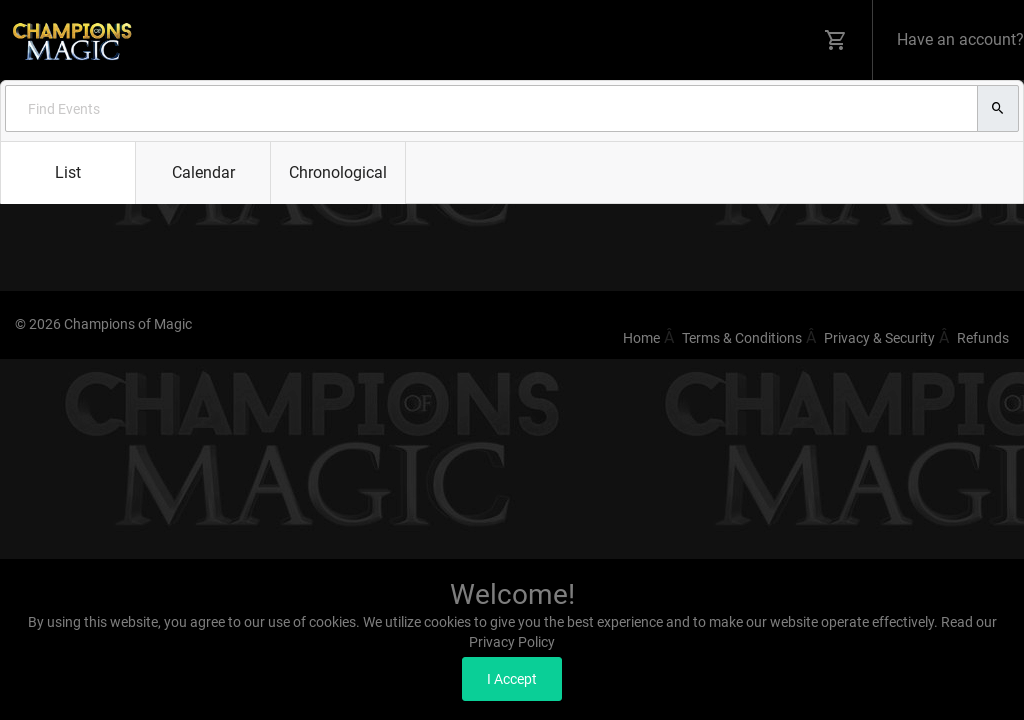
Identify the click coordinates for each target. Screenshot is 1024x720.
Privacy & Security (879, 338)
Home (641, 338)
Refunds (983, 338)
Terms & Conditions (742, 338)
